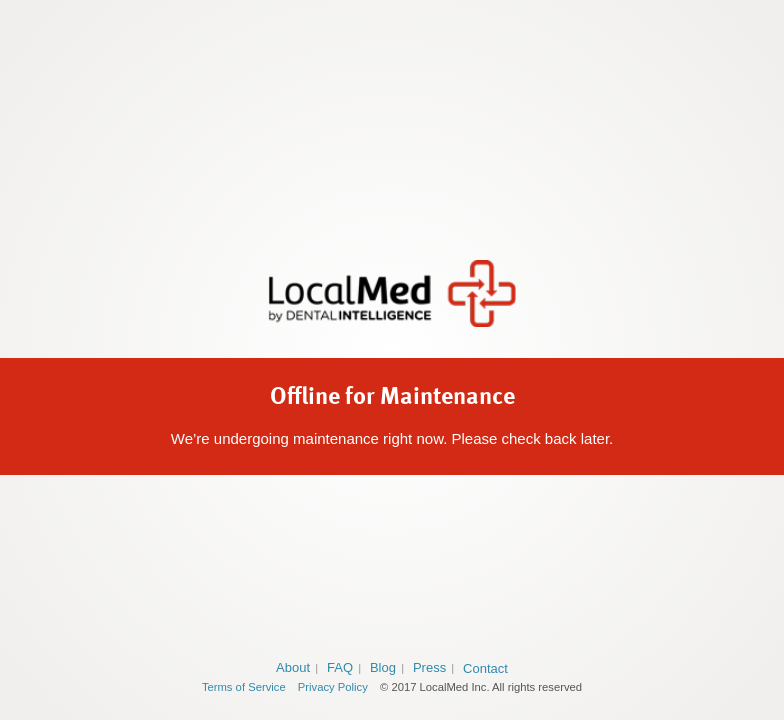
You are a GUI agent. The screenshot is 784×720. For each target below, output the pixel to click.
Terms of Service (244, 687)
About (293, 667)
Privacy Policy (333, 687)
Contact (485, 668)
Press (429, 667)
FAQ (340, 667)
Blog (383, 667)
